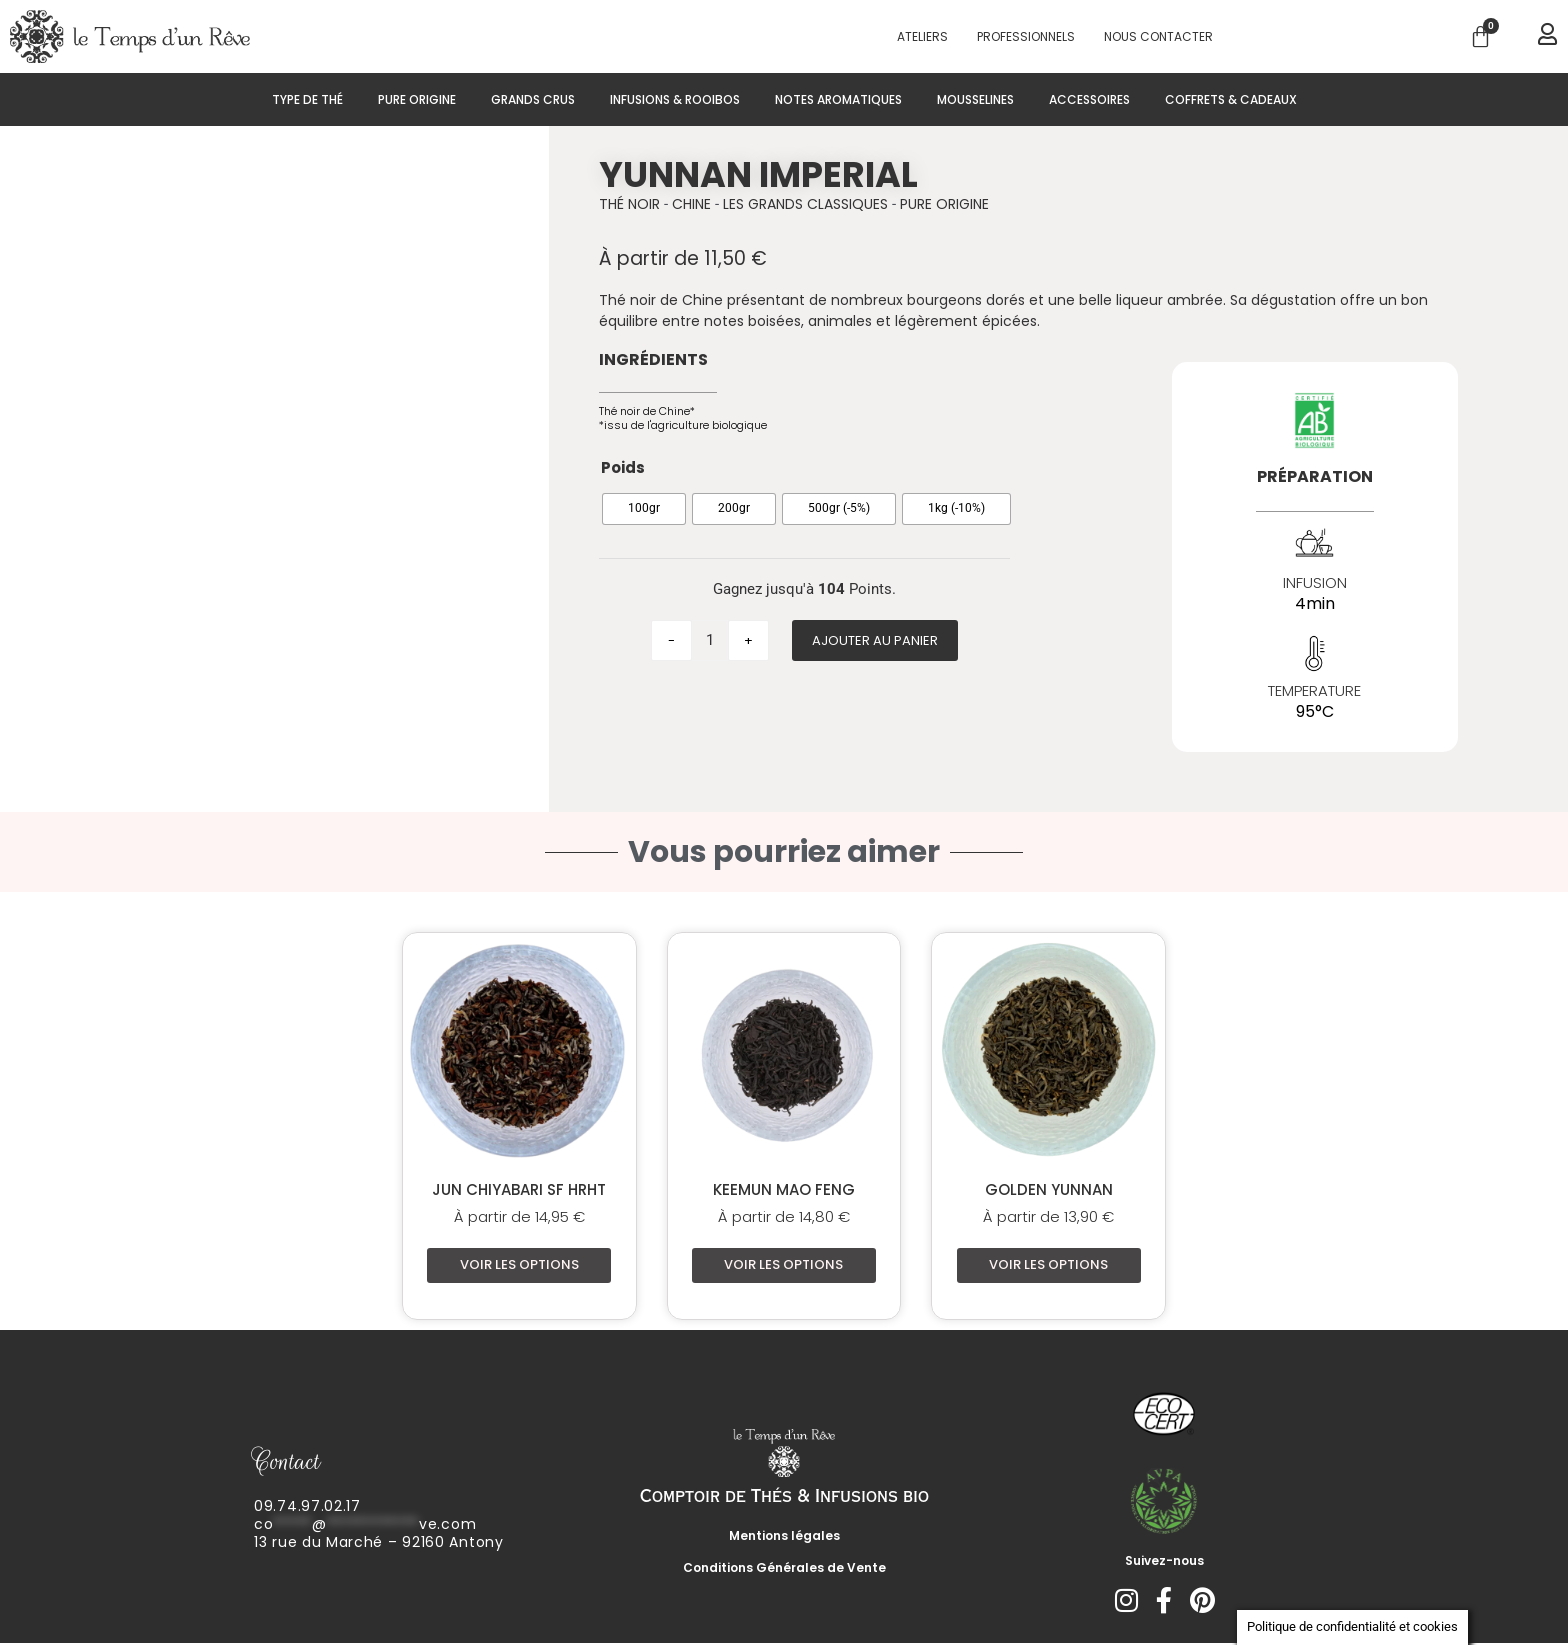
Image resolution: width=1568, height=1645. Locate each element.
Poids (623, 467)
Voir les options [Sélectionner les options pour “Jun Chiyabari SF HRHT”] (519, 1265)
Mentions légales (784, 1537)
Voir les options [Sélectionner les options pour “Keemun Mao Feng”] (783, 1265)
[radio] (644, 509)
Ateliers (922, 36)
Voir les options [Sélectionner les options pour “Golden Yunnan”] (1048, 1265)
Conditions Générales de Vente (784, 1569)
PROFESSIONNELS (1026, 36)
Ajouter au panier (875, 640)
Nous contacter (1158, 36)
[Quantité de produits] (710, 640)
